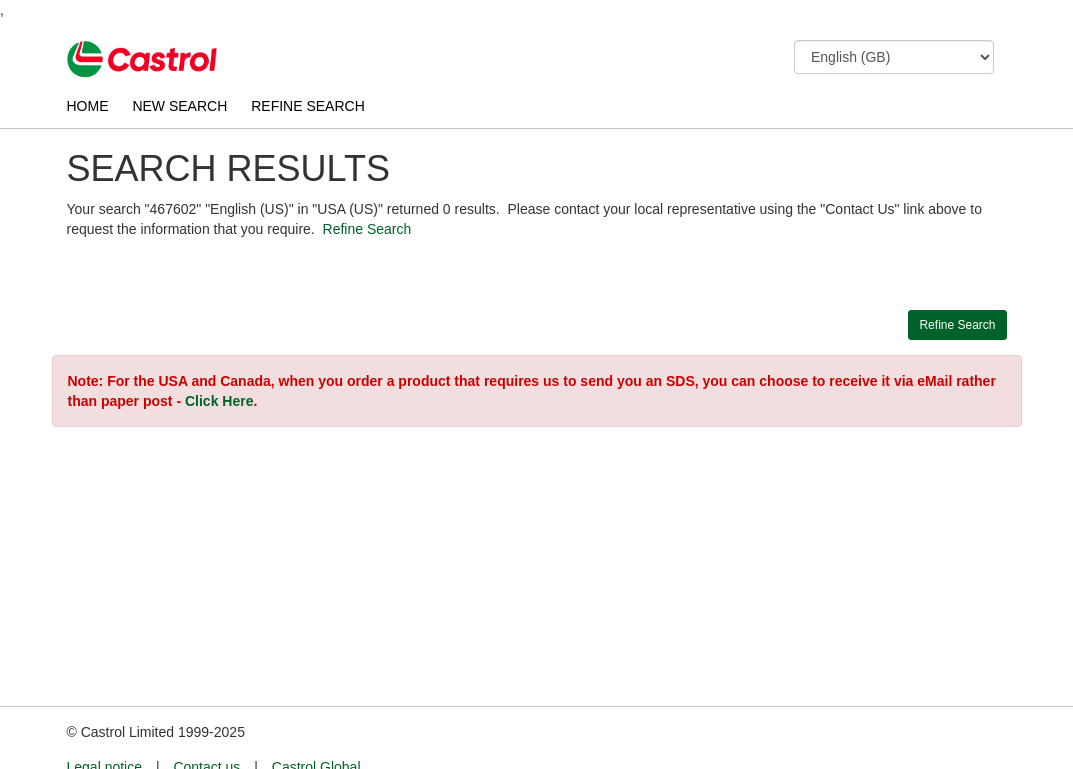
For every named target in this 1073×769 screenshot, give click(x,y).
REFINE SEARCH (308, 106)
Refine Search (367, 229)
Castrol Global (316, 730)
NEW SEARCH (179, 106)
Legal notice (105, 730)
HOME (88, 106)
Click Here (219, 401)
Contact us (206, 730)
